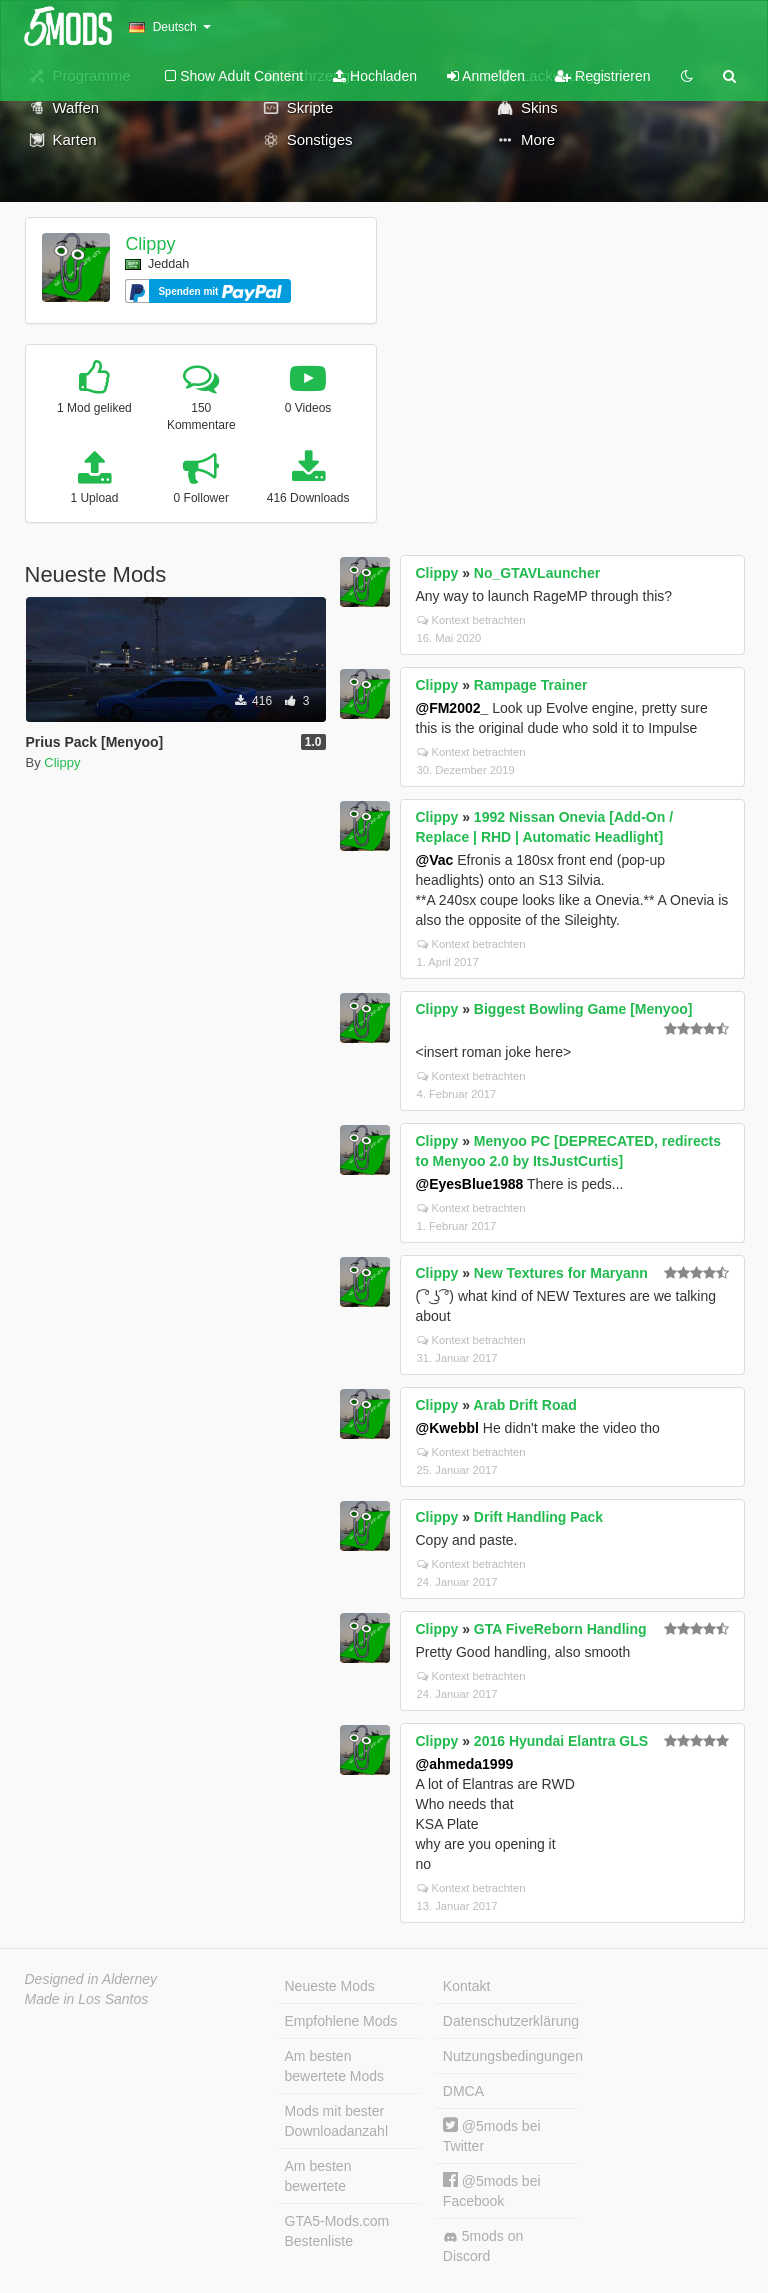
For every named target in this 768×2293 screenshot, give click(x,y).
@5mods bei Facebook (492, 2190)
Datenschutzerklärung (511, 2021)
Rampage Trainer (531, 685)
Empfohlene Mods (341, 2021)
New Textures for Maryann (561, 1273)
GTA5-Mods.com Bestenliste (337, 2231)
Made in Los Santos (87, 1999)
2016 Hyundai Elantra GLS (561, 1741)
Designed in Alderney (91, 1979)
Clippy (150, 244)
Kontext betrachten (471, 620)
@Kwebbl (447, 1428)
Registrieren (602, 76)
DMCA (463, 2091)
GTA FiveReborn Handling (560, 1629)
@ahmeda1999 (465, 1764)
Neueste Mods (330, 1986)
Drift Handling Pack (538, 1517)
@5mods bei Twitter (492, 2135)
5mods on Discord (483, 2246)
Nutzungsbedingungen (511, 2056)
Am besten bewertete (318, 2176)
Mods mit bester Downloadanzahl (337, 2121)
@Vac (435, 860)
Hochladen (375, 76)
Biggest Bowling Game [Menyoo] (583, 1009)
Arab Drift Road (524, 1405)
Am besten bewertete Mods (335, 2066)
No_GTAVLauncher (537, 573)
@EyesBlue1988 (470, 1184)
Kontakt (466, 1986)
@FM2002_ (452, 708)
